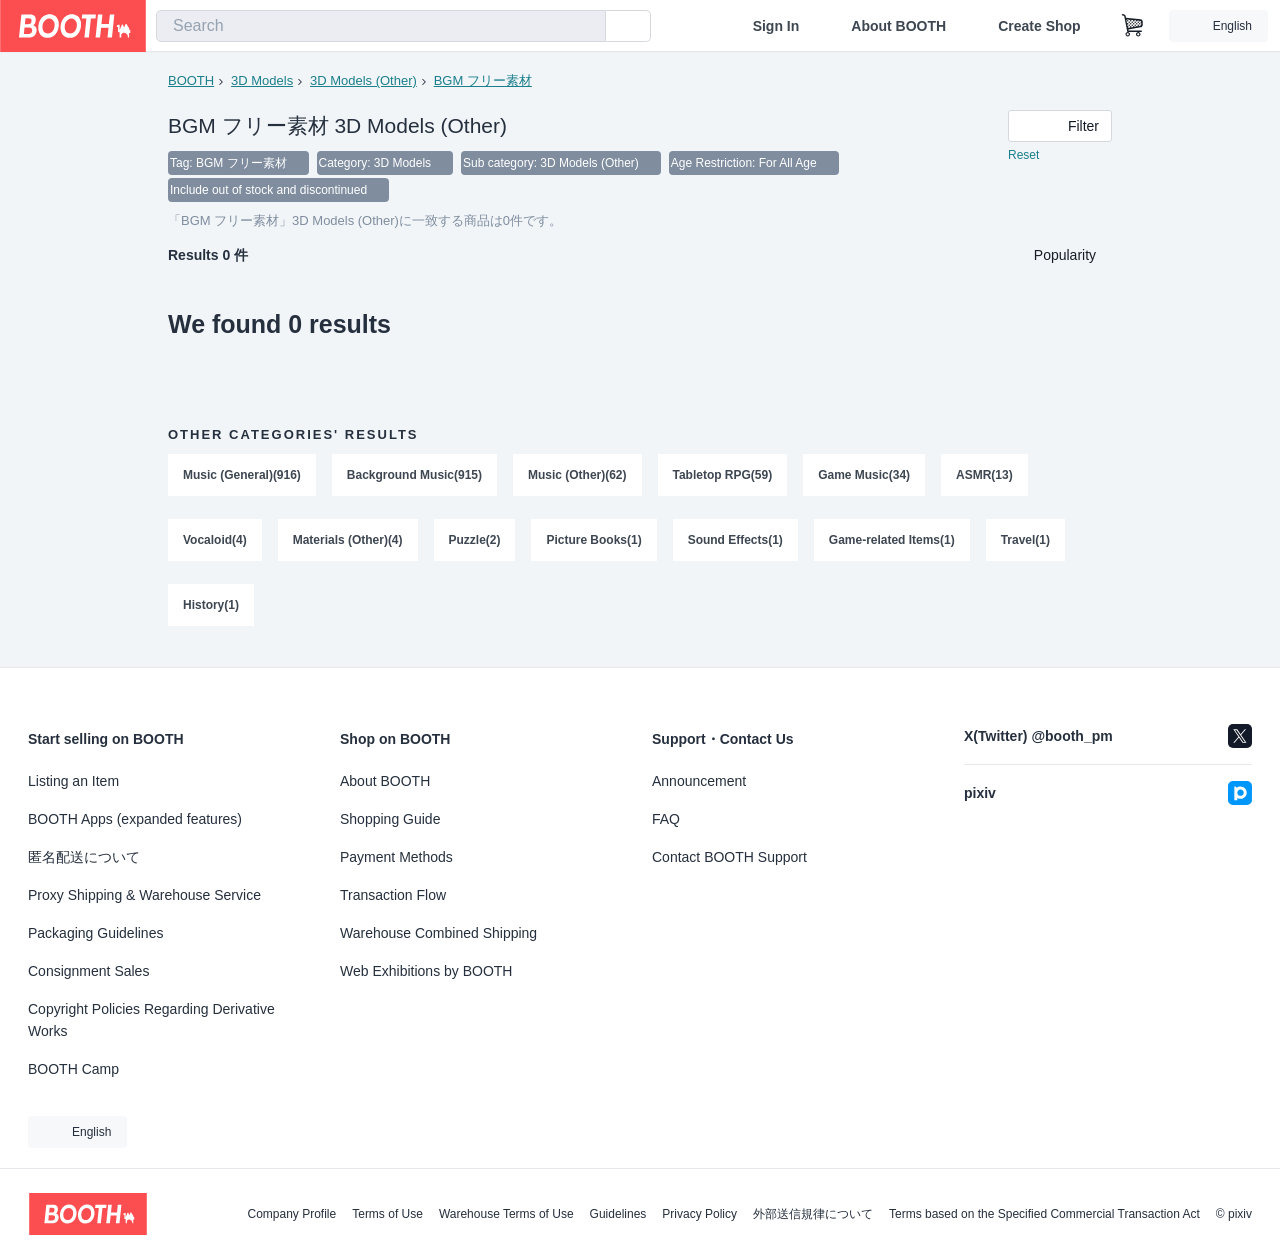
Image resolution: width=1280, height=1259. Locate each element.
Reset (1023, 156)
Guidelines (618, 1214)
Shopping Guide (390, 819)
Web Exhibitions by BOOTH (426, 971)
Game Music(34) (865, 477)
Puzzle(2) (475, 543)
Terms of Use (387, 1214)
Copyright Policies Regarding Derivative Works (151, 1020)
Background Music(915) (414, 477)
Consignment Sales (88, 971)
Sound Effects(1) (735, 543)
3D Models (262, 80)
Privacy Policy (699, 1214)
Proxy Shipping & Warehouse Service (144, 895)
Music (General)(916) (242, 477)
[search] (586, 27)
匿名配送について (84, 857)
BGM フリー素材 (483, 80)
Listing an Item (73, 781)
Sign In (776, 26)
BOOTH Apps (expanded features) (135, 819)
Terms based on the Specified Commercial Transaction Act (1044, 1214)
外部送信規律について (813, 1214)
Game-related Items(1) (893, 543)
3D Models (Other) (363, 80)
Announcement (699, 781)
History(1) (211, 609)
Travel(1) (1026, 543)
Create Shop (1039, 26)
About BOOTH (898, 26)
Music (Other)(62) (577, 477)
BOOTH (191, 80)
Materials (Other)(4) (348, 543)
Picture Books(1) (594, 543)
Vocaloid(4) (215, 543)
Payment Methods (396, 857)
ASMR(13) (985, 477)
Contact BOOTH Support (729, 857)
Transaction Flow (393, 895)
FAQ (666, 819)
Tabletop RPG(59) (723, 477)
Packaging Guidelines (95, 933)
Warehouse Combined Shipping (438, 933)
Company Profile (291, 1214)
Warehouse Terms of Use (506, 1214)
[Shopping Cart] (1133, 26)
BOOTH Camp (73, 1069)
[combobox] (381, 26)
